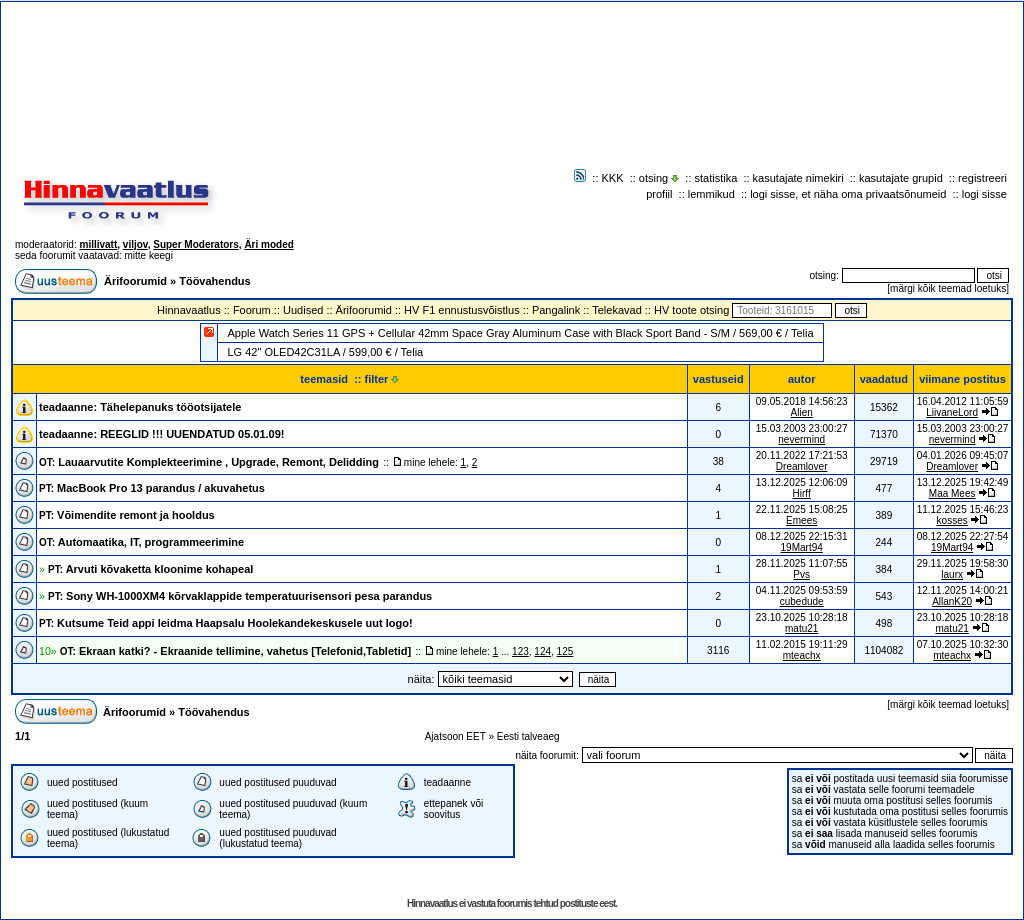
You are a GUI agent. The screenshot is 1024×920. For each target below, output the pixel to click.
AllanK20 (952, 601)
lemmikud (711, 194)
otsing (653, 178)
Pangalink (556, 310)
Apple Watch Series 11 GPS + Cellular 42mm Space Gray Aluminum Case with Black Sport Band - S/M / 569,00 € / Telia (520, 333)
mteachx (802, 655)
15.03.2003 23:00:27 (963, 428)
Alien (802, 412)
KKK (613, 178)
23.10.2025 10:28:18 (963, 617)
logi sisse (984, 194)
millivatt (98, 244)
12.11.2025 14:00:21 (963, 590)
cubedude (802, 601)
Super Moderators (196, 244)
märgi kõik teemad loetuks (948, 288)
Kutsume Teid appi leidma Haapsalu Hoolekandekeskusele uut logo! (226, 623)
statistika (716, 178)
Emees (801, 520)
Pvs (801, 574)
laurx (952, 574)
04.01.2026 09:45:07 (963, 455)
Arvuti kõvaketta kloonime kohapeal (150, 569)
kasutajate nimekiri (798, 178)
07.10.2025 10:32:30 (963, 644)
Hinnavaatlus (189, 310)
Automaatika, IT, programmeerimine (141, 542)
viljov (135, 244)
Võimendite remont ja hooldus (127, 515)
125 (565, 651)
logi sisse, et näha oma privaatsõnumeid (848, 194)
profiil (659, 194)
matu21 (801, 628)
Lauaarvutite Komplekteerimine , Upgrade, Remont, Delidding (209, 462)
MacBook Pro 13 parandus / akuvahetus (152, 488)
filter (382, 379)
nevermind (801, 439)
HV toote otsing (691, 310)
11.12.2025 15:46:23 (963, 509)
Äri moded (268, 244)
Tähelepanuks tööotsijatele (170, 407)
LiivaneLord (952, 412)
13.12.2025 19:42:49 (963, 482)
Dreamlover (802, 466)
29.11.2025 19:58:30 (963, 563)
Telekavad (617, 310)
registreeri (982, 178)
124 (542, 651)
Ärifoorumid (135, 281)
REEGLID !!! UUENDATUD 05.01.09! (192, 434)
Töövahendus (215, 281)
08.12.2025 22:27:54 (963, 536)
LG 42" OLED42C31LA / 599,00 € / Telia (325, 352)
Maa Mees (952, 493)
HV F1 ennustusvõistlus (462, 310)
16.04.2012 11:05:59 (963, 401)
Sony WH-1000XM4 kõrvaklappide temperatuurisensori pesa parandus (240, 596)
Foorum (252, 310)
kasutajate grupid (901, 178)
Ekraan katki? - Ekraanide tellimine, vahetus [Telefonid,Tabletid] (235, 651)
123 (520, 651)
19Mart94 (802, 547)
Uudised (303, 310)
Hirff (802, 493)
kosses (952, 520)
